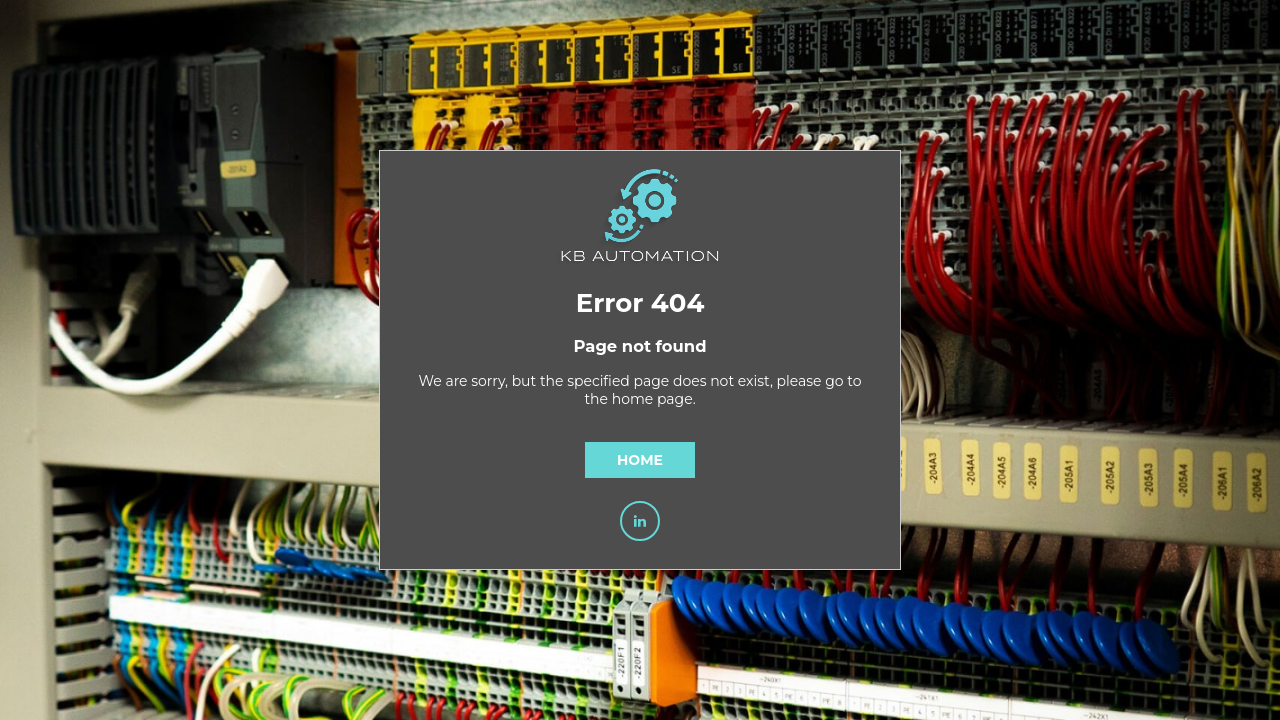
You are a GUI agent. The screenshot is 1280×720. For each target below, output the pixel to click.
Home (640, 460)
